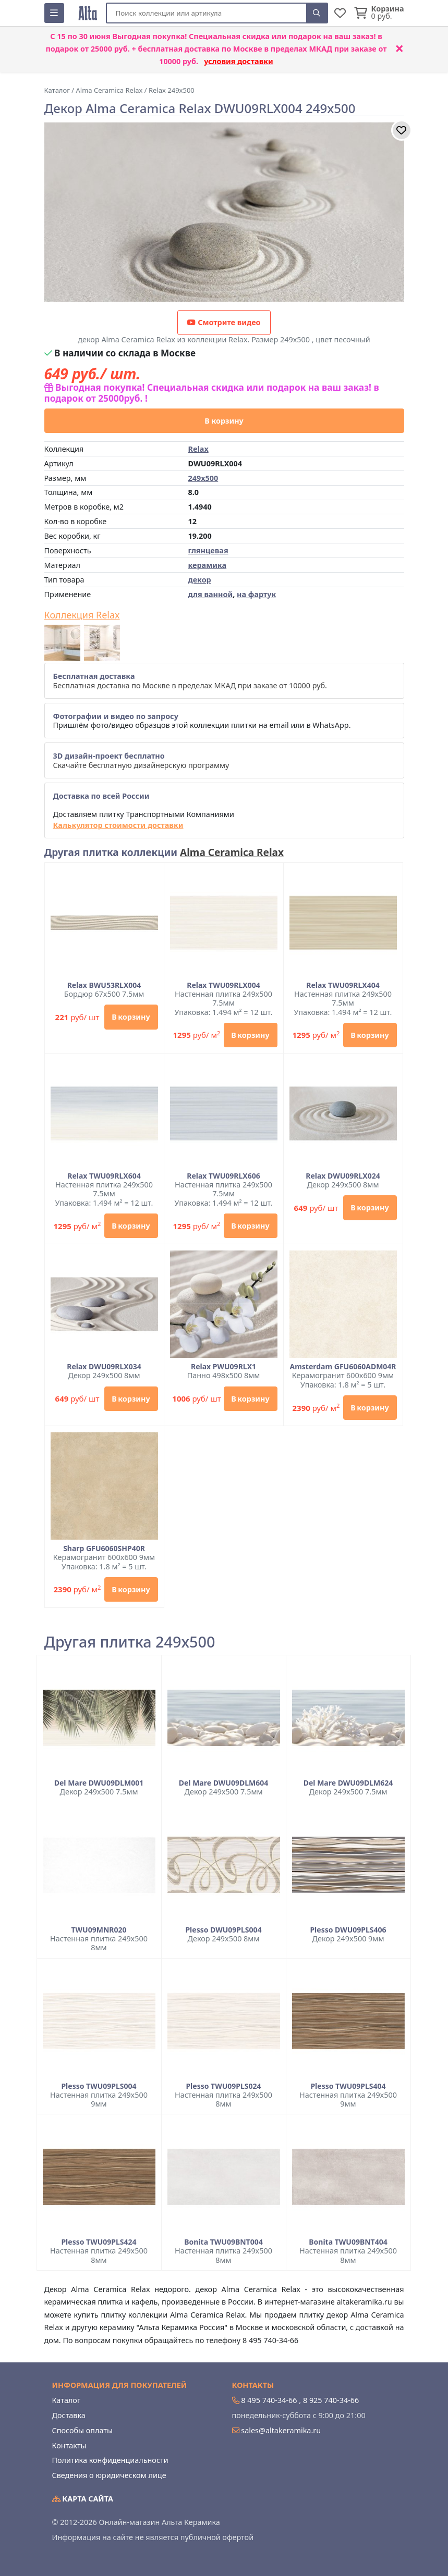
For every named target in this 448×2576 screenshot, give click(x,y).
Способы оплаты (82, 2430)
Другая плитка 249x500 (129, 1642)
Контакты (69, 2445)
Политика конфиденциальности (110, 2460)
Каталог (66, 2400)
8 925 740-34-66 (331, 2400)
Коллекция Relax (82, 615)
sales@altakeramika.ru (281, 2430)
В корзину (224, 421)
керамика (207, 565)
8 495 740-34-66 (269, 2400)
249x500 (203, 478)
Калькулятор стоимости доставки (118, 825)
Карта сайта (83, 2499)
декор (199, 580)
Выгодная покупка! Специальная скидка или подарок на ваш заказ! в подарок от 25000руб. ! (211, 392)
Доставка (69, 2415)
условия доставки (238, 61)
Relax (198, 449)
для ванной (210, 594)
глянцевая (208, 550)
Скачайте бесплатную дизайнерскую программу (141, 760)
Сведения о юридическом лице (109, 2475)
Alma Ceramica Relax (232, 852)
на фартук (256, 594)
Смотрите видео (223, 322)
